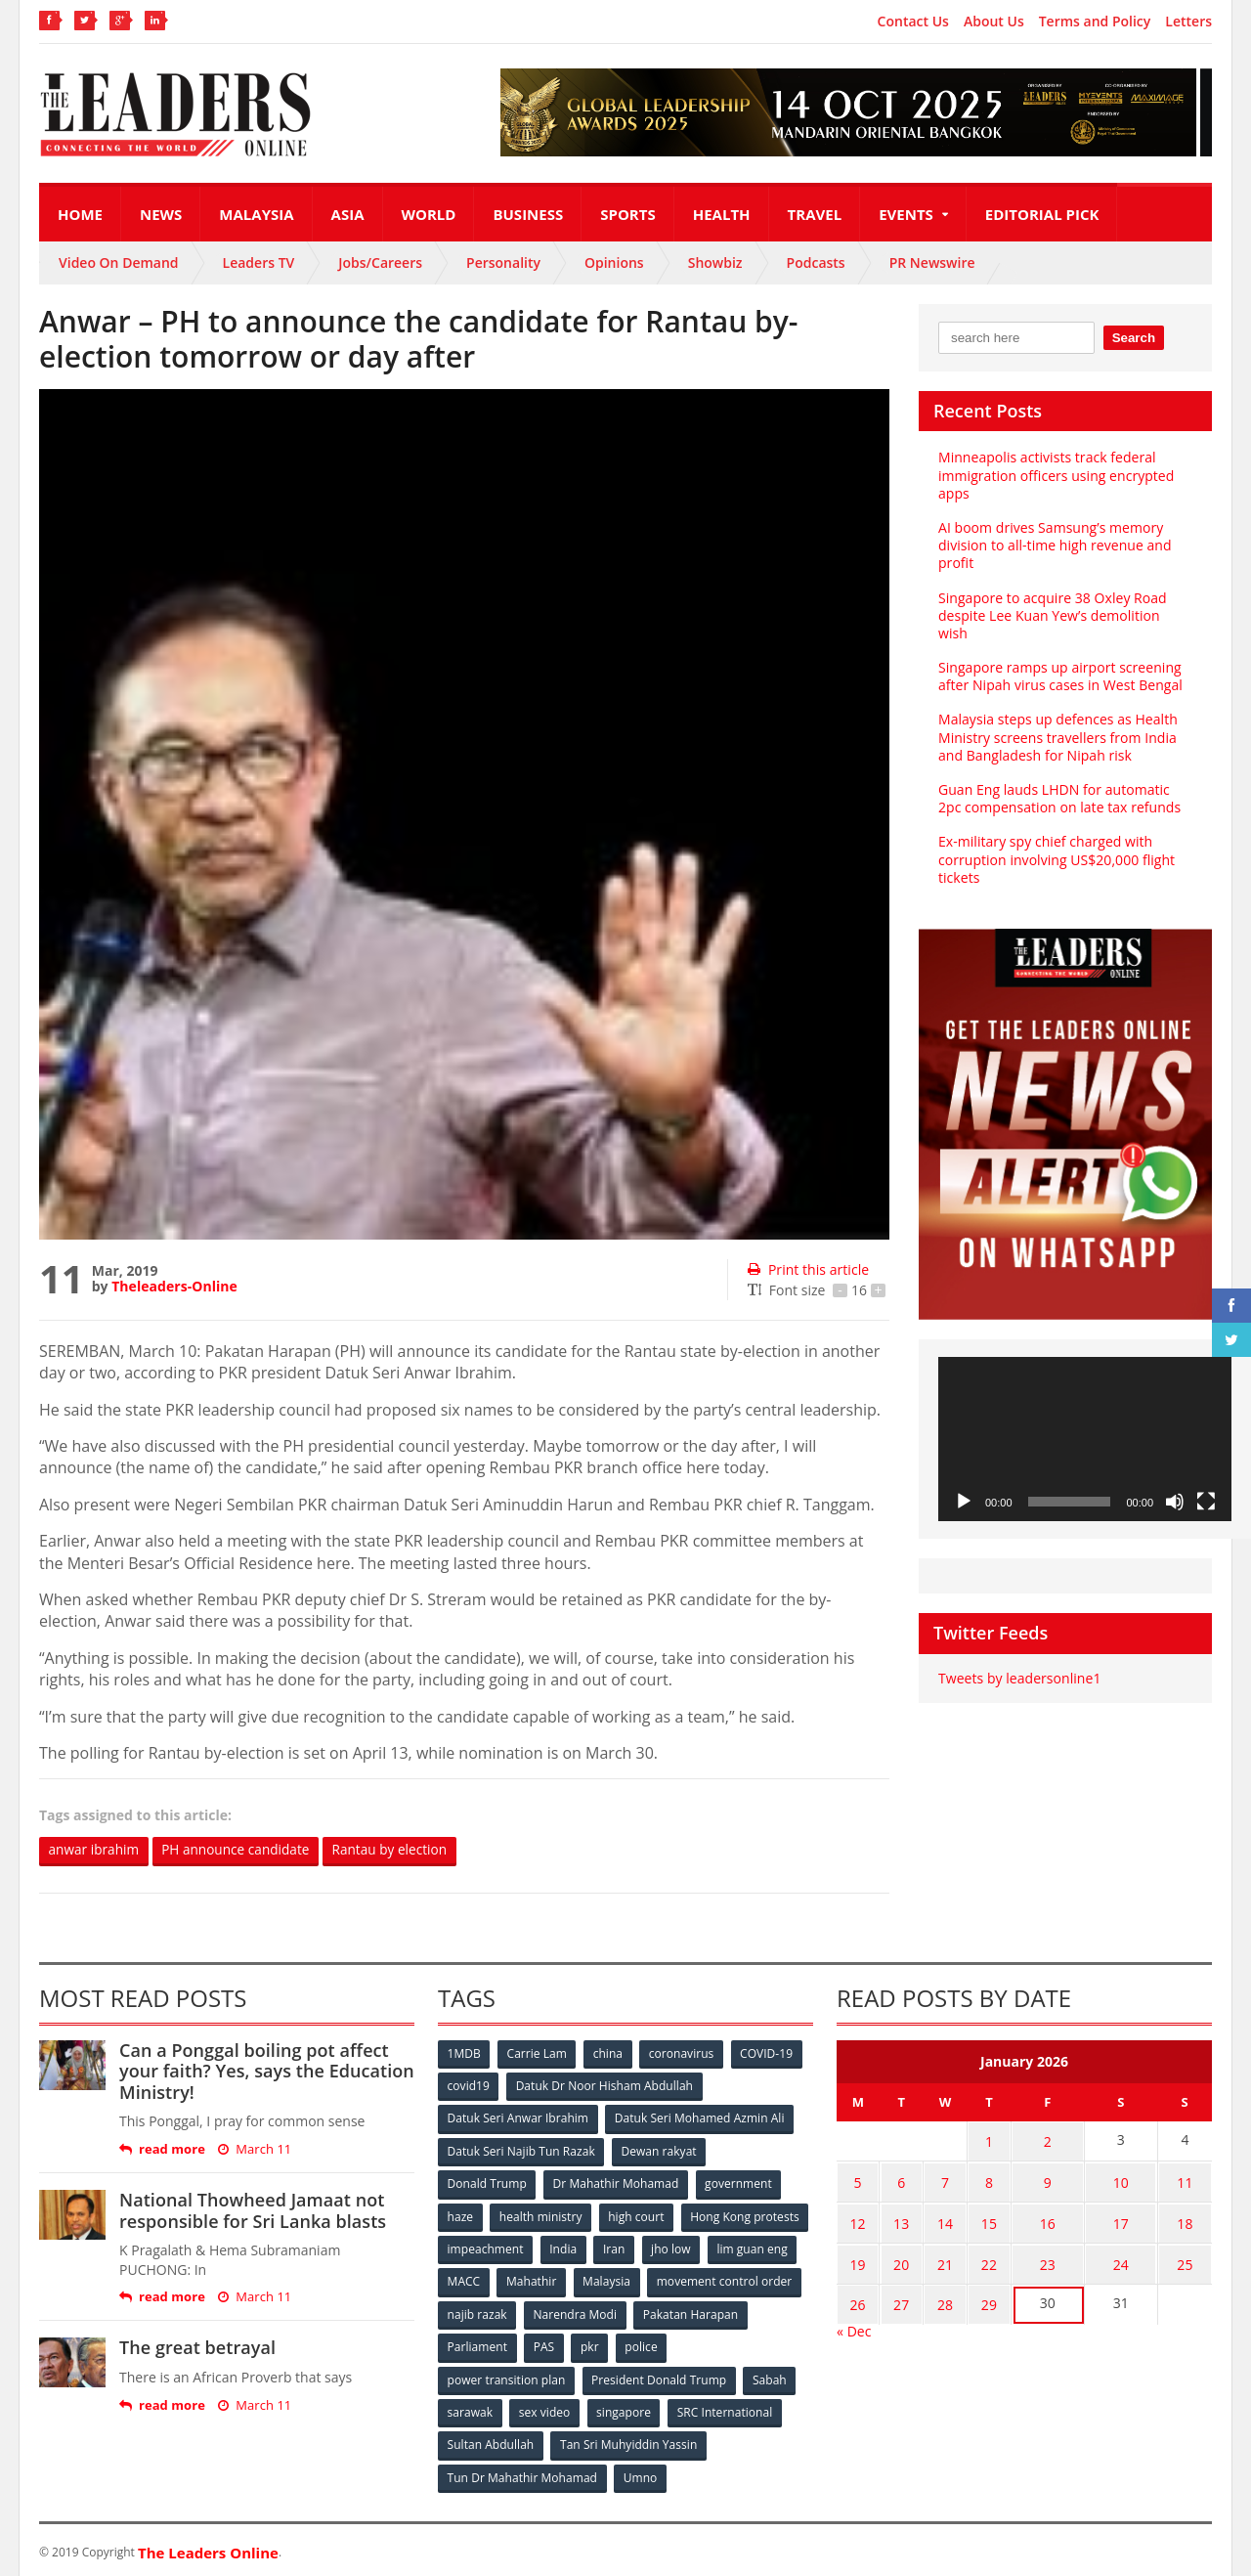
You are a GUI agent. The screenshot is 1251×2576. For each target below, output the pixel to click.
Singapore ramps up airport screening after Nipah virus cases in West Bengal (1059, 658)
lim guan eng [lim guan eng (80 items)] (549, 2279)
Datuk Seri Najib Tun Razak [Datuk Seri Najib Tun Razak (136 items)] (521, 2150)
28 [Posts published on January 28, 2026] (936, 2293)
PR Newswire (932, 262)
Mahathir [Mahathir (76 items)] (696, 2279)
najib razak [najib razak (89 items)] (639, 2311)
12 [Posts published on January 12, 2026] (856, 2216)
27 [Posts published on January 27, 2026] (896, 2293)
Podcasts (816, 262)
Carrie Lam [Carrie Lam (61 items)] (538, 2053)
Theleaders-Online (174, 1286)
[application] (1084, 1421)
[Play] (963, 1484)
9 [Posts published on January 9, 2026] (1036, 2178)
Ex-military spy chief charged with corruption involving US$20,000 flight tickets (1055, 841)
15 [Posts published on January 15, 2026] (976, 2216)
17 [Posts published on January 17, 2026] (1114, 2216)
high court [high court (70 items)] (638, 2214)
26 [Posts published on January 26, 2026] (856, 2293)
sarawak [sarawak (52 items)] (470, 2408)
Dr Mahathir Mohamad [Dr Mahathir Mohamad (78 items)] (615, 2182)
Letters (1188, 21)
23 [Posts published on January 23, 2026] (1036, 2255)
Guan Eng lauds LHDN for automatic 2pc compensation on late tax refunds (1059, 781)
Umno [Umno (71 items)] (640, 2473)
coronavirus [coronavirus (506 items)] (683, 2053)
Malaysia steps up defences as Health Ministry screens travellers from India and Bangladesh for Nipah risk (1057, 719)
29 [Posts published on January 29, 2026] (976, 2293)
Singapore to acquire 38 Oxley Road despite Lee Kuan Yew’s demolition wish (1064, 607)
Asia (348, 214)
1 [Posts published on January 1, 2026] (976, 2140)
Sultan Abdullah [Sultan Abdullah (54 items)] (491, 2440)
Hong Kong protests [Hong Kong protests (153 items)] (502, 2247)
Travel (815, 214)
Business (528, 214)
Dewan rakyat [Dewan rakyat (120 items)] (659, 2150)
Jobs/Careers (380, 262)
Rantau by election (400, 1850)
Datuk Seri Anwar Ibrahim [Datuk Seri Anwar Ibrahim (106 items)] (518, 2118)
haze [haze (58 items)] (460, 2214)
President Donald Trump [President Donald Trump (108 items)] (659, 2376)
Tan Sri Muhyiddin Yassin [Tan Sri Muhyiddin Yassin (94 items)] (629, 2440)
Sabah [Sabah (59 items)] (770, 2376)
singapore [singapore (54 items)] (625, 2408)
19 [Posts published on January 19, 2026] (856, 2255)
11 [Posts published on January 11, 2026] (1182, 2178)
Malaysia (256, 214)
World (429, 214)
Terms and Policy (1095, 21)
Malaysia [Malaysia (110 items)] (772, 2279)
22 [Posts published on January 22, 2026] (976, 2255)
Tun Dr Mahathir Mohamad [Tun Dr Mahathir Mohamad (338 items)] (522, 2473)
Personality (503, 262)
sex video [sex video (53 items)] (545, 2408)
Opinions (614, 262)
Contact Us (913, 21)
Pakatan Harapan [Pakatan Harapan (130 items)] (495, 2344)
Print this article (808, 1269)
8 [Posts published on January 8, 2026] (976, 2178)
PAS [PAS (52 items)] (666, 2344)
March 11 (254, 2149)
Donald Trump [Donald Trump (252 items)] (487, 2182)
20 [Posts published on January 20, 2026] (896, 2255)
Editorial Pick (1042, 214)
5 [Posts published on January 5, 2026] (856, 2178)
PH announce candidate (241, 1850)
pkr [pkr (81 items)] (713, 2344)
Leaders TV (259, 262)
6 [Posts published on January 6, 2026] (896, 2178)
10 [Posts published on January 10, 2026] (1114, 2178)
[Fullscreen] (1206, 1484)
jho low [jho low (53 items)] (467, 2279)
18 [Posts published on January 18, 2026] (1182, 2216)
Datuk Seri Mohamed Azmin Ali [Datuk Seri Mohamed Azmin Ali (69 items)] (699, 2118)
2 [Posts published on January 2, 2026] (1036, 2140)
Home (80, 214)
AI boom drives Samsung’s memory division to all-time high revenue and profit (1054, 545)
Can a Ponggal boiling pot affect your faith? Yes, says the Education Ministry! (265, 2071)
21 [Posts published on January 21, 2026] (936, 2255)
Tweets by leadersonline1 (1019, 1660)
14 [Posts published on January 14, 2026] (936, 2216)
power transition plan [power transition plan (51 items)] (506, 2376)
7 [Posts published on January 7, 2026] (936, 2178)
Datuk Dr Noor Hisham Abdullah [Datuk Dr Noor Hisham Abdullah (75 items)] (605, 2085)
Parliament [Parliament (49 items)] (598, 2344)
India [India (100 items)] (699, 2247)
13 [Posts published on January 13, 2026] (896, 2216)
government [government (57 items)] (739, 2182)
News (161, 214)
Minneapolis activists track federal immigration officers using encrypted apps (1055, 475)
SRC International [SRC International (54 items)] (726, 2408)
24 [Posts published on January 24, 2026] (1114, 2255)
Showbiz (715, 262)
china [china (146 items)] (609, 2053)
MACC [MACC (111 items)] (627, 2279)
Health (722, 214)
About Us (994, 21)
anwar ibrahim (95, 1850)
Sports (627, 214)
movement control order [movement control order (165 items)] (515, 2311)
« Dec (854, 2317)
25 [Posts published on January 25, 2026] (1182, 2255)
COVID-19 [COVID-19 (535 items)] (769, 2053)
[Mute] (1175, 1484)
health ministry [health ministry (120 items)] (541, 2214)
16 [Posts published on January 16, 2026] (1036, 2216)
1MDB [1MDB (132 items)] (464, 2053)
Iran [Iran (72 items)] (750, 2247)
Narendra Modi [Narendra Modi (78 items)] (737, 2311)
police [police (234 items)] (765, 2344)
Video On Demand (119, 262)
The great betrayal (197, 2348)
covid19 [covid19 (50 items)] (469, 2085)
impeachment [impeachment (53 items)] (620, 2247)
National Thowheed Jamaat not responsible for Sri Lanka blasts (251, 2210)
